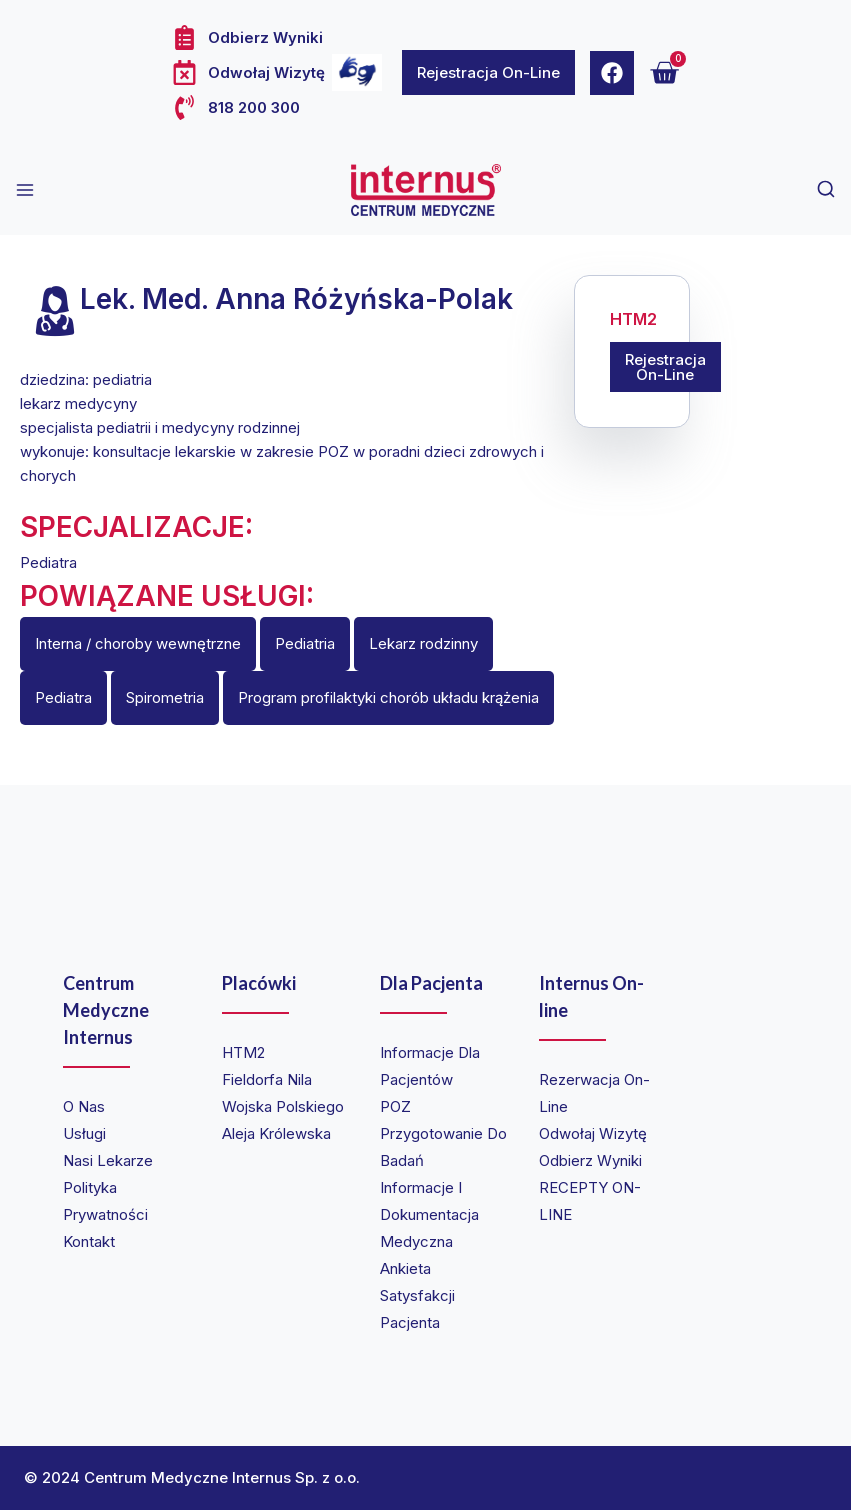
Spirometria (165, 697)
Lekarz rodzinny (423, 643)
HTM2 (633, 320)
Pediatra (63, 697)
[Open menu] (25, 190)
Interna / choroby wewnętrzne (138, 643)
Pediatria (305, 643)
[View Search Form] (826, 190)
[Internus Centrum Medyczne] (426, 190)
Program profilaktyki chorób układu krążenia (388, 697)
